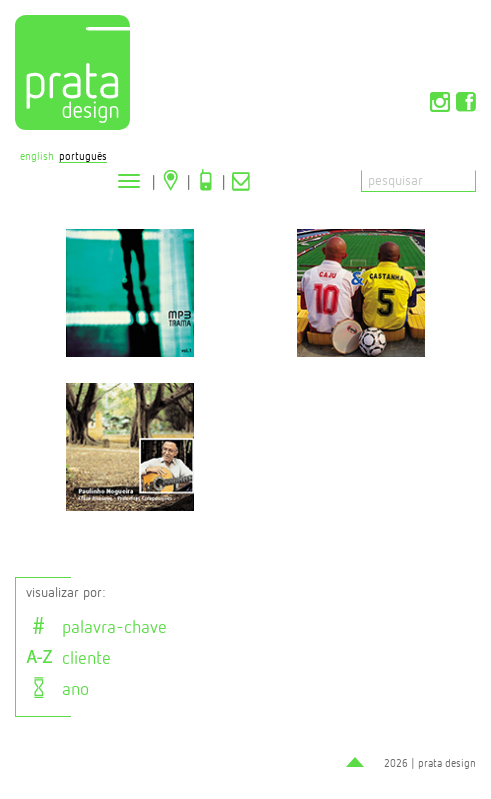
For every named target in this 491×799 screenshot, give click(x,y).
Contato (241, 180)
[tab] (251, 626)
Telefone (206, 180)
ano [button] (57, 690)
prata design (447, 763)
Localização (171, 180)
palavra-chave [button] (96, 628)
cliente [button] (68, 659)
